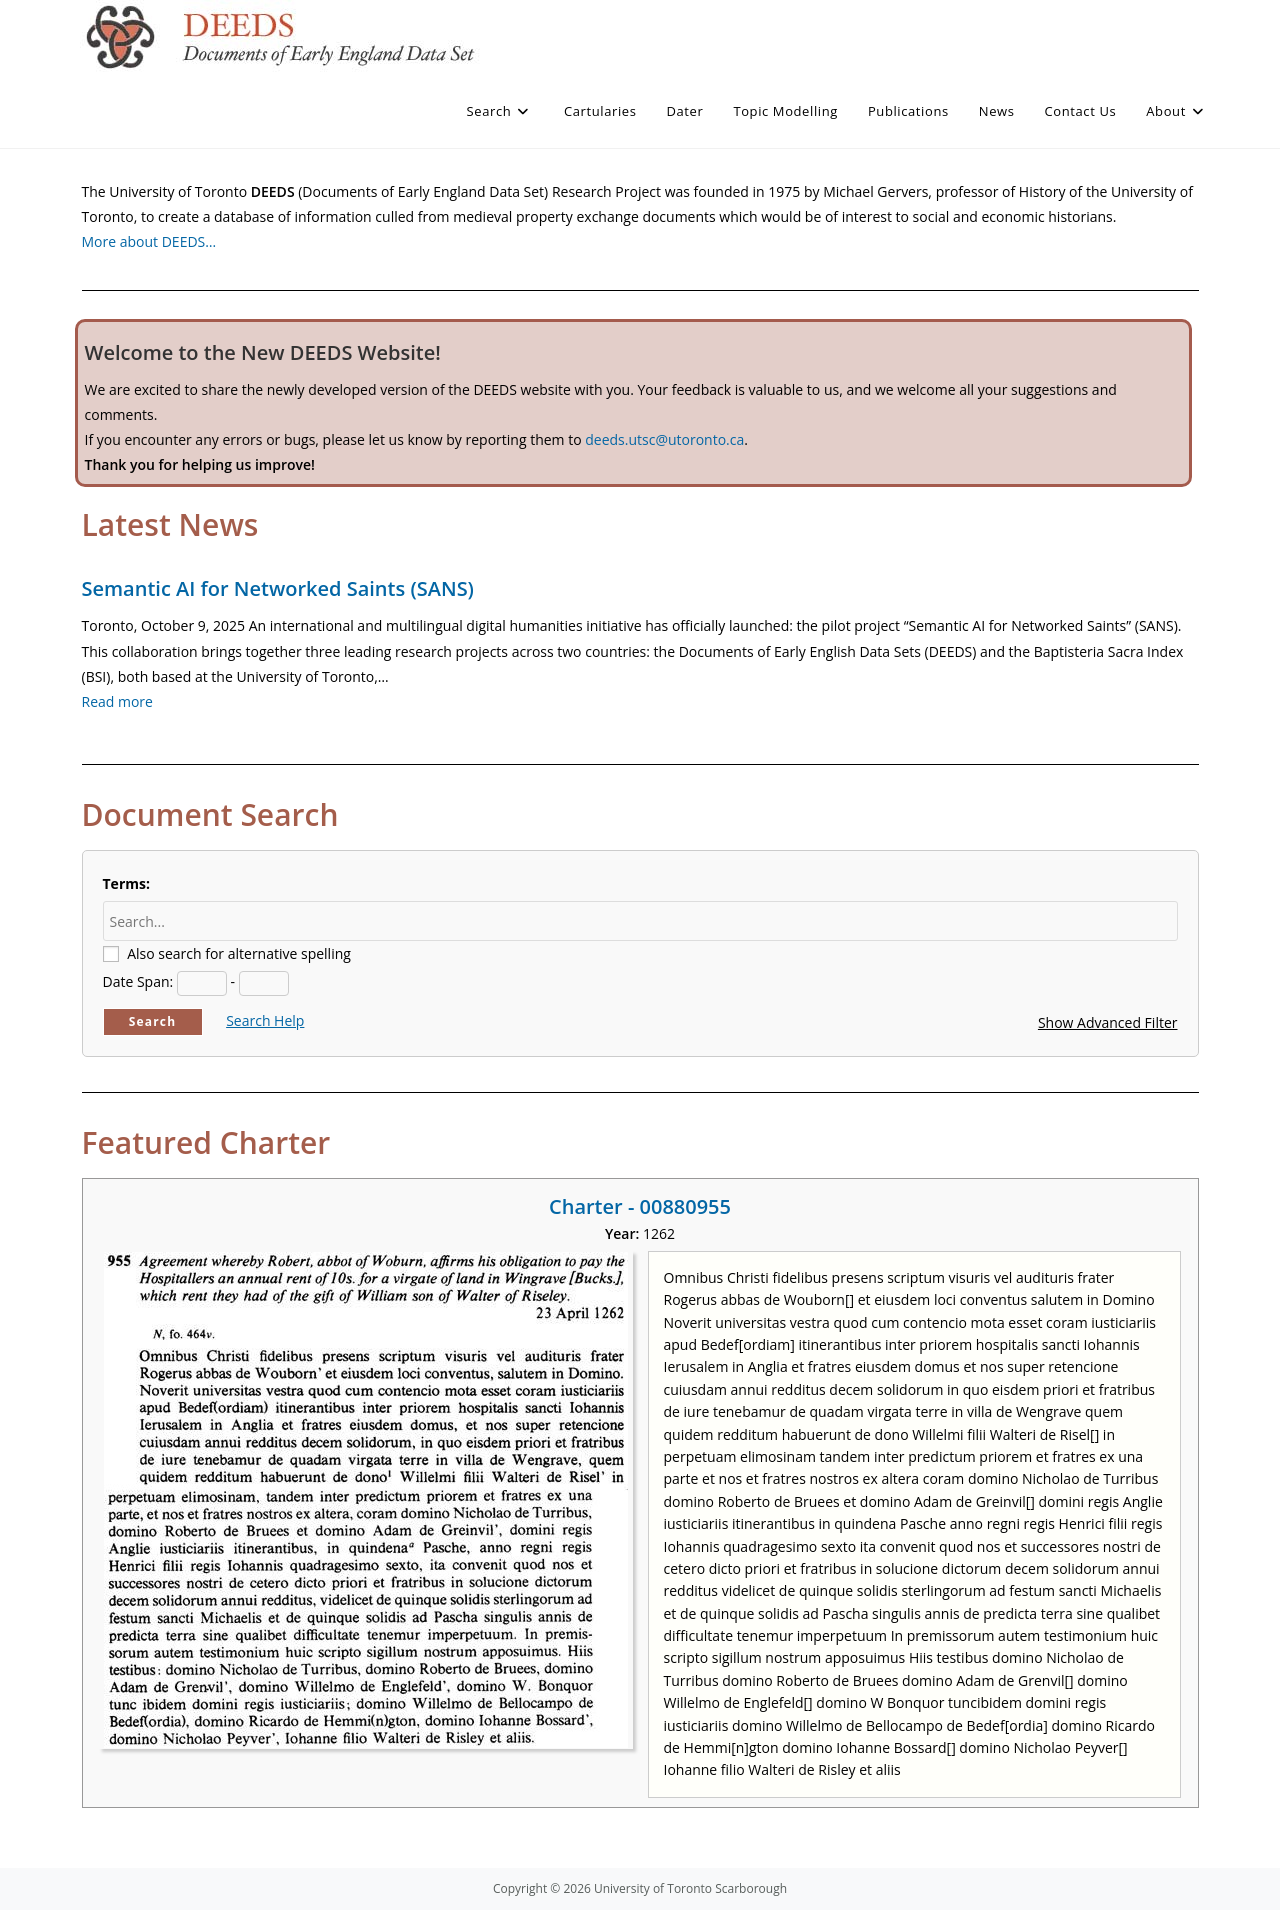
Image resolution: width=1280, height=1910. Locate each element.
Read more (117, 701)
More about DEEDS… (149, 241)
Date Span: (138, 981)
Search (153, 1021)
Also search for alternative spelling (239, 953)
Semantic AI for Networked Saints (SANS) (278, 588)
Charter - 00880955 (640, 1206)
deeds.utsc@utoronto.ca (664, 439)
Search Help (265, 1020)
